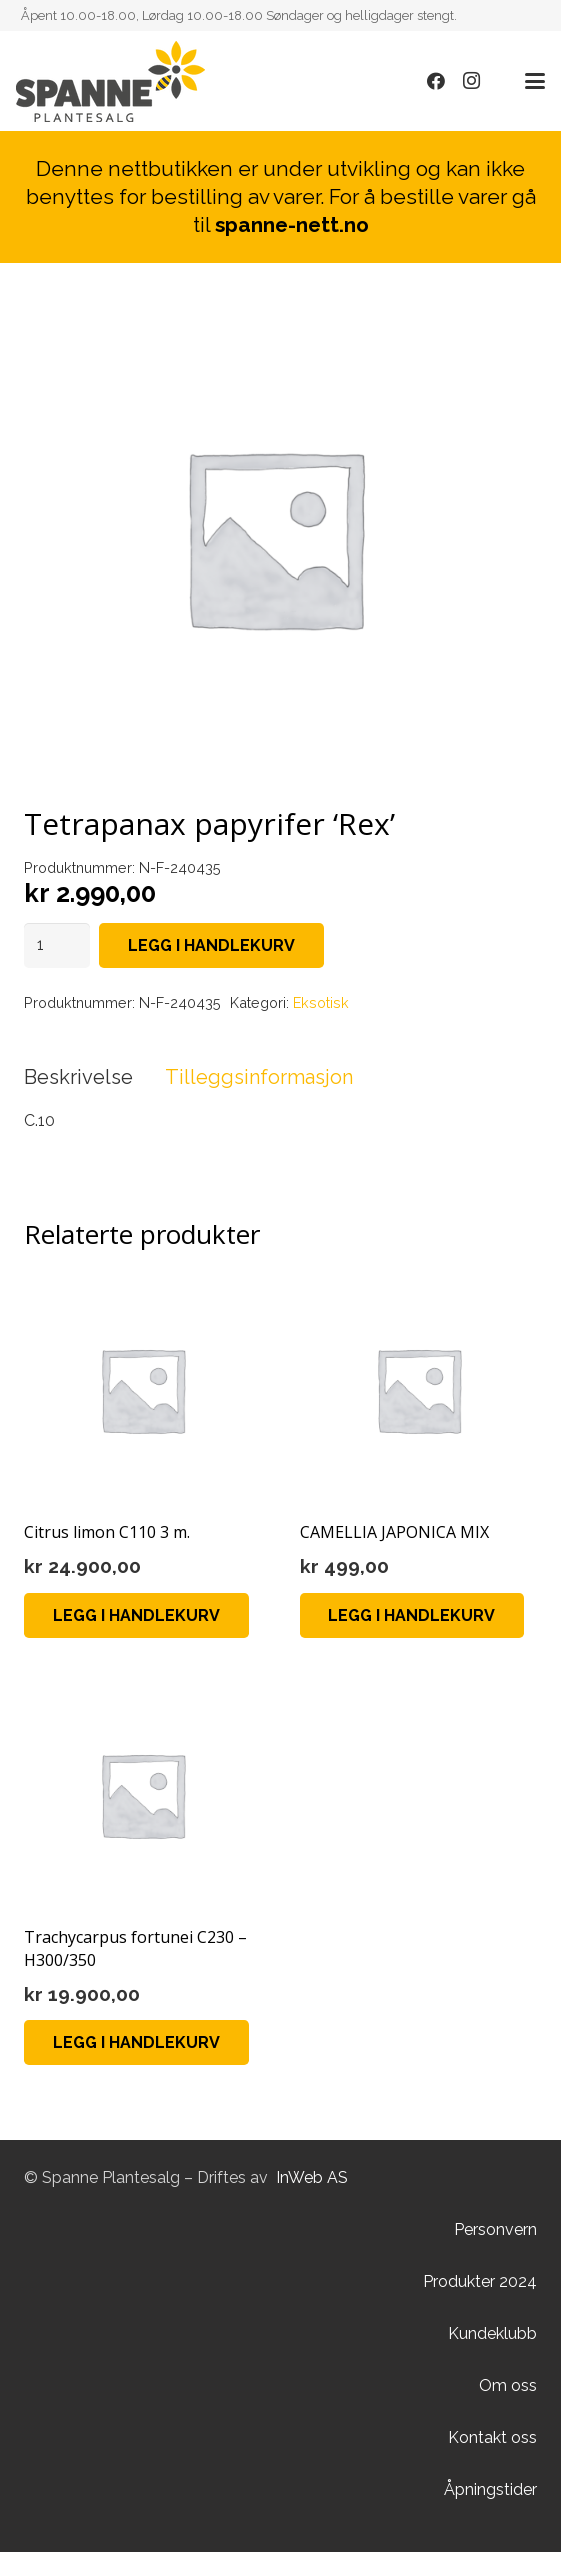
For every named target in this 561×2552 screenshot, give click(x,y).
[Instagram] (472, 81)
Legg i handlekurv (211, 945)
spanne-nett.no (292, 224)
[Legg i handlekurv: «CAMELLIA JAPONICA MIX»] (412, 1615)
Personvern (495, 2229)
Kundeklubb (492, 2333)
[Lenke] (110, 81)
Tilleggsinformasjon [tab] (259, 1077)
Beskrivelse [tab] (78, 1077)
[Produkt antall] (57, 945)
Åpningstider (490, 2489)
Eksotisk (321, 1002)
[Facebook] (436, 81)
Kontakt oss (492, 2437)
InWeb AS (312, 2177)
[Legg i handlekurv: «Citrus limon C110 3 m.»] (136, 1615)
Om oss (508, 2385)
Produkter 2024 (480, 2281)
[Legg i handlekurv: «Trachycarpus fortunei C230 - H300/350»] (136, 2042)
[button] (535, 81)
